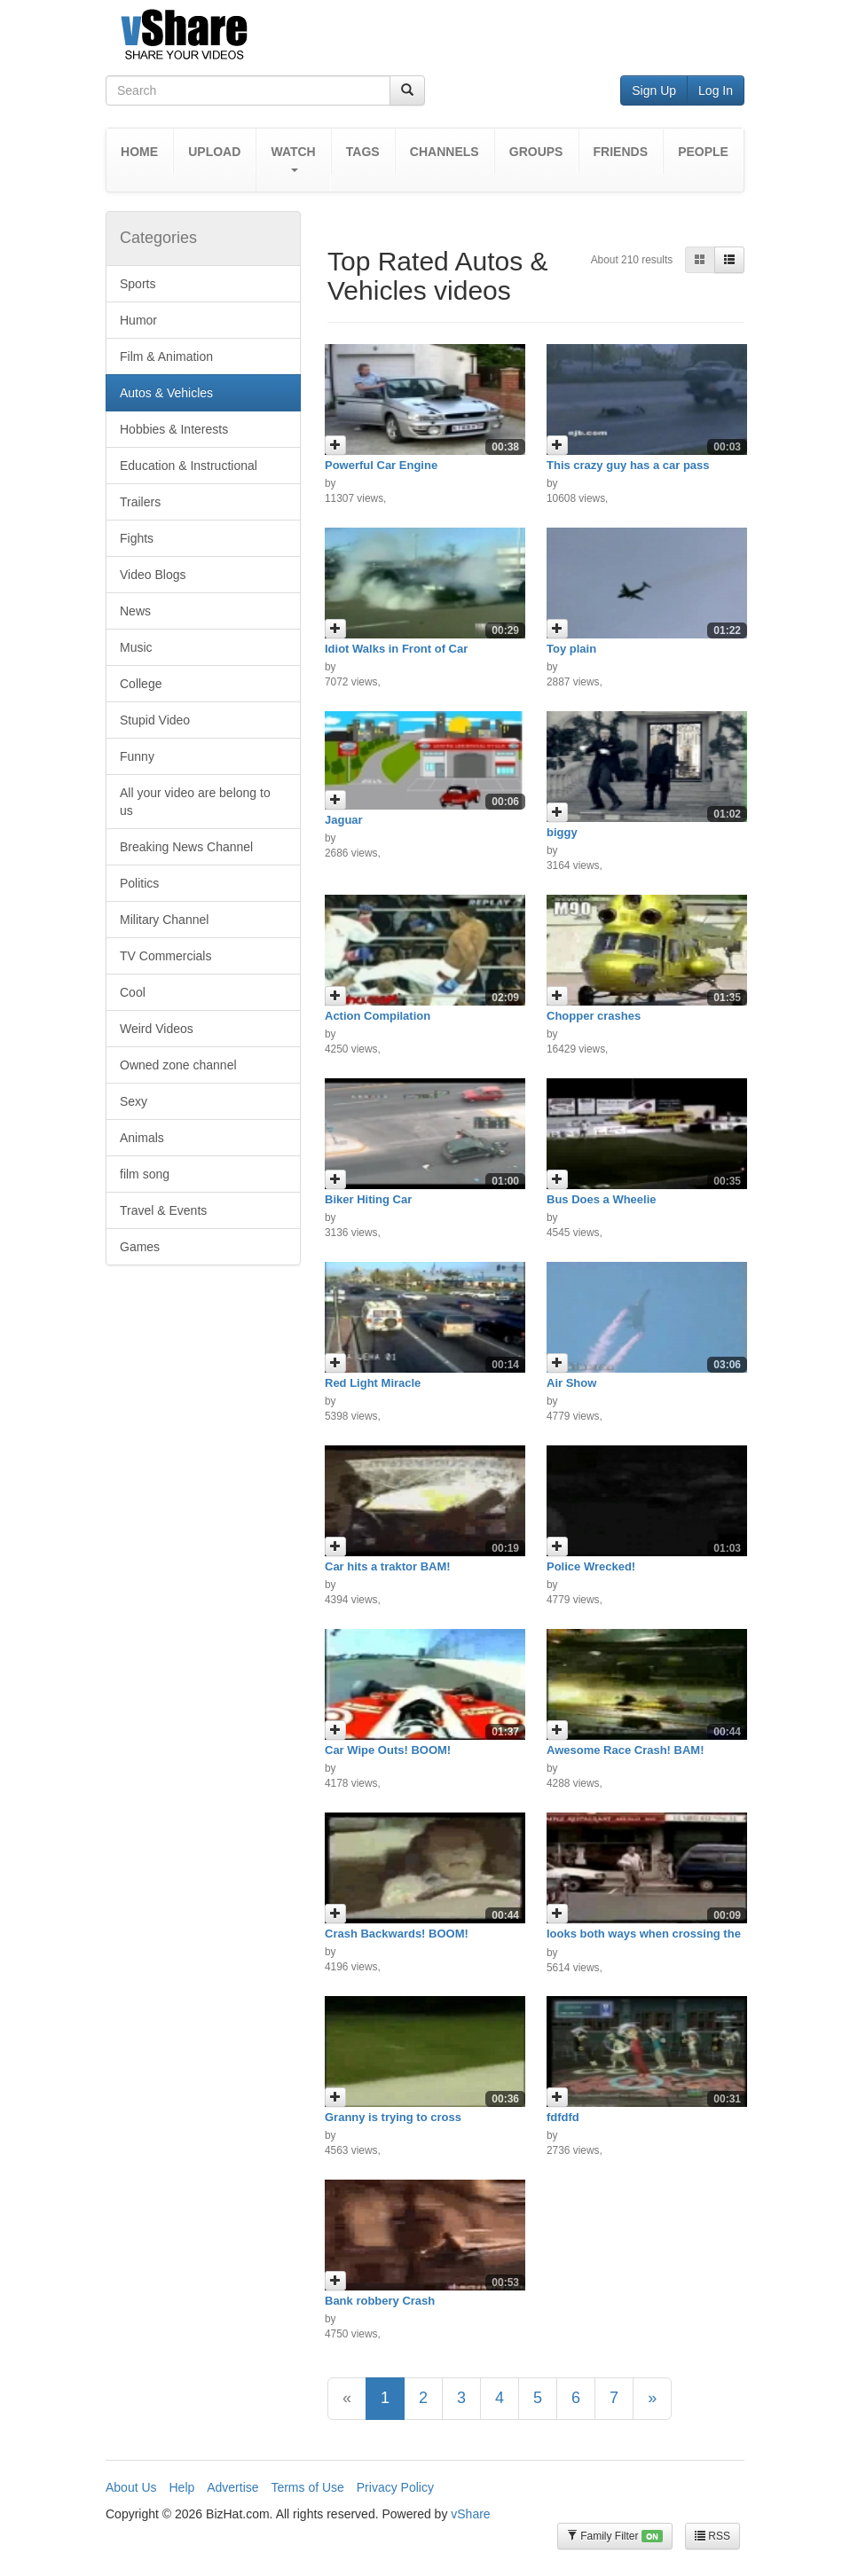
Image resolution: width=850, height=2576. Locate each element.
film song (144, 1174)
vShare (470, 2514)
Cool (133, 992)
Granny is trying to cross (393, 2117)
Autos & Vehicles (166, 393)
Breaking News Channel (186, 847)
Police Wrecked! (591, 1566)
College (140, 684)
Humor (138, 320)
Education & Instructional (188, 465)
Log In (715, 90)
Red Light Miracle (373, 1383)
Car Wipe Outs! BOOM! (388, 1750)
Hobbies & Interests (174, 429)
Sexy (133, 1101)
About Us (131, 2487)
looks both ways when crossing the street (644, 1940)
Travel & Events (163, 1210)
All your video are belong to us (195, 802)
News (135, 611)
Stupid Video (155, 720)
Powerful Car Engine (381, 465)
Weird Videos (156, 1029)
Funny (137, 756)
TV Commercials (165, 956)
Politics (139, 883)
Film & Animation (166, 356)
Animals (142, 1138)
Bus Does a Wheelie (602, 1199)
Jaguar (344, 819)
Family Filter (615, 2536)
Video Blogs (152, 575)
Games (140, 1247)
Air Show (571, 1383)
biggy (562, 832)
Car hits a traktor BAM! (388, 1566)
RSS (712, 2536)
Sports (137, 284)
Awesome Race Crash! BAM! (625, 1750)
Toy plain (571, 648)
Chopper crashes (594, 1015)
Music (136, 647)
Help (181, 2487)
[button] (293, 160)
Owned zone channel (178, 1065)
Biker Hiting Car (368, 1199)
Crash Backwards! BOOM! (396, 1933)
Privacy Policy (395, 2487)
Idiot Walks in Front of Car (396, 648)
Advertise (232, 2487)
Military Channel (164, 919)
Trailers (140, 502)
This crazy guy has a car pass (628, 465)
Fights (136, 538)
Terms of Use (307, 2487)
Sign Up (654, 90)
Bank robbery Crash (380, 2300)
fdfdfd (563, 2117)
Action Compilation (377, 1015)
